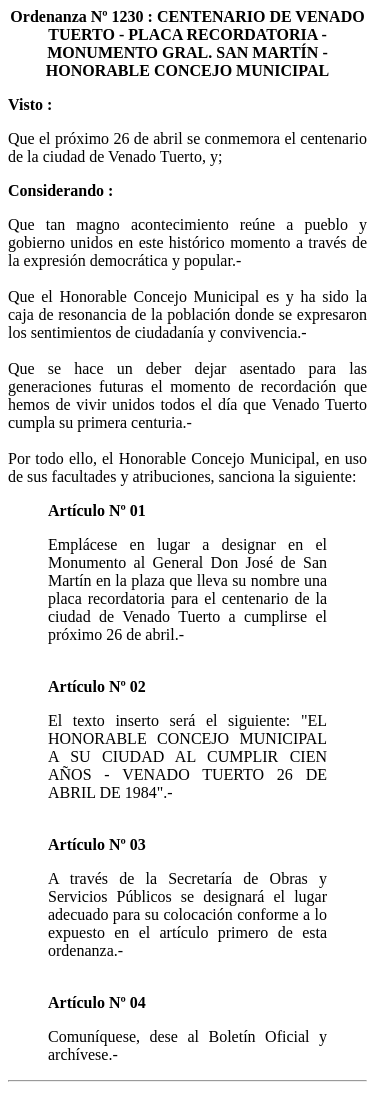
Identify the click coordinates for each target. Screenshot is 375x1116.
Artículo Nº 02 (97, 686)
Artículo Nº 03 (97, 844)
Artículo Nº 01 (97, 510)
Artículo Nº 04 (97, 1002)
